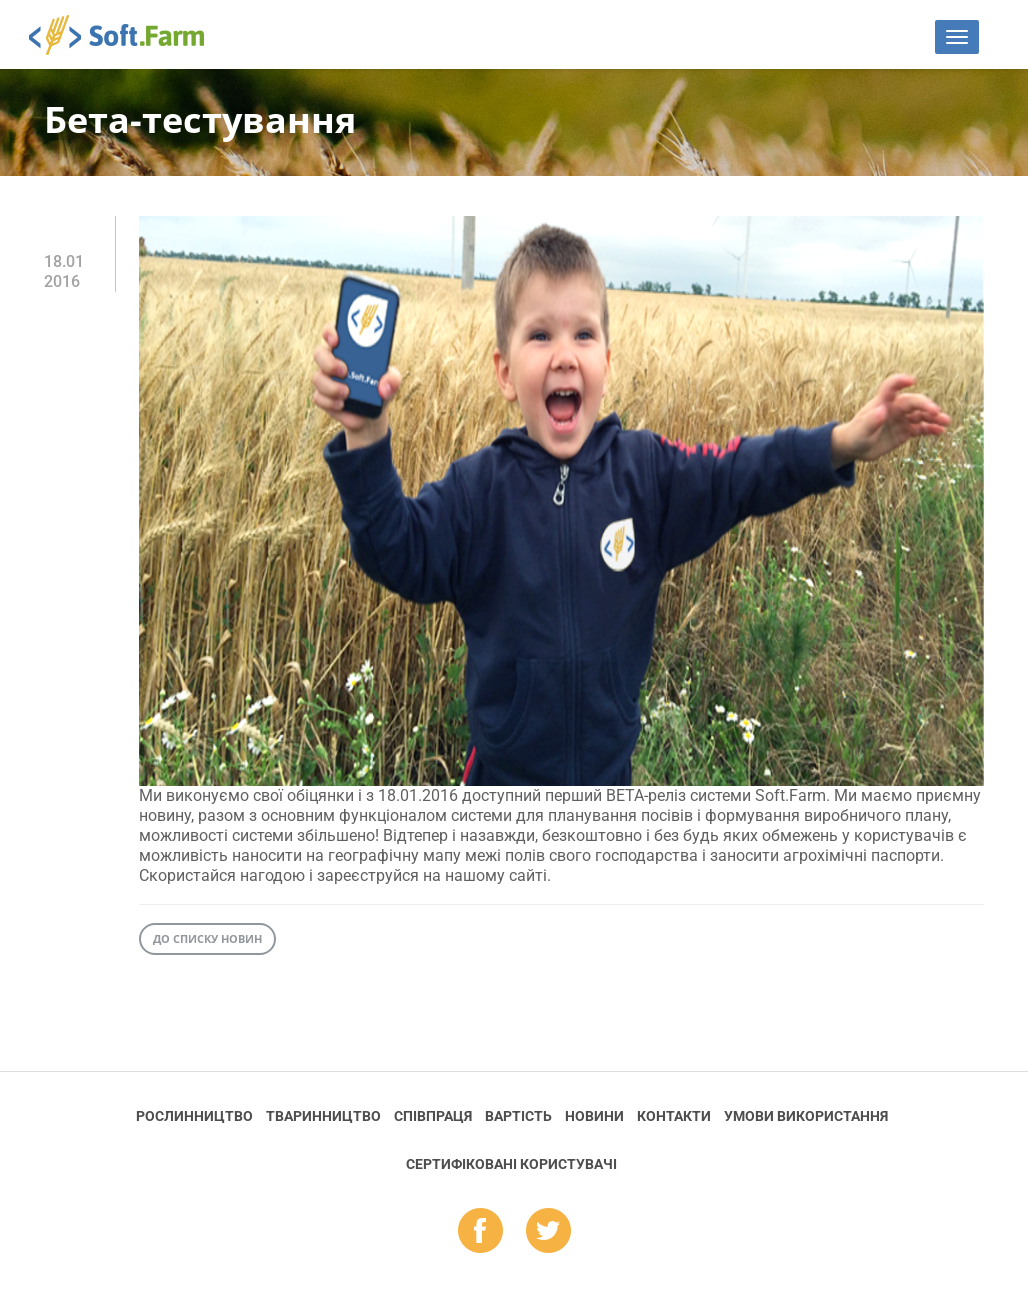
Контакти (674, 1116)
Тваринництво (323, 1116)
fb (480, 1232)
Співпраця (433, 1116)
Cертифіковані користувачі (511, 1164)
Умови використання (806, 1116)
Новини (594, 1116)
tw (548, 1232)
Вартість (518, 1116)
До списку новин (207, 938)
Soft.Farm (127, 35)
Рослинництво (194, 1116)
